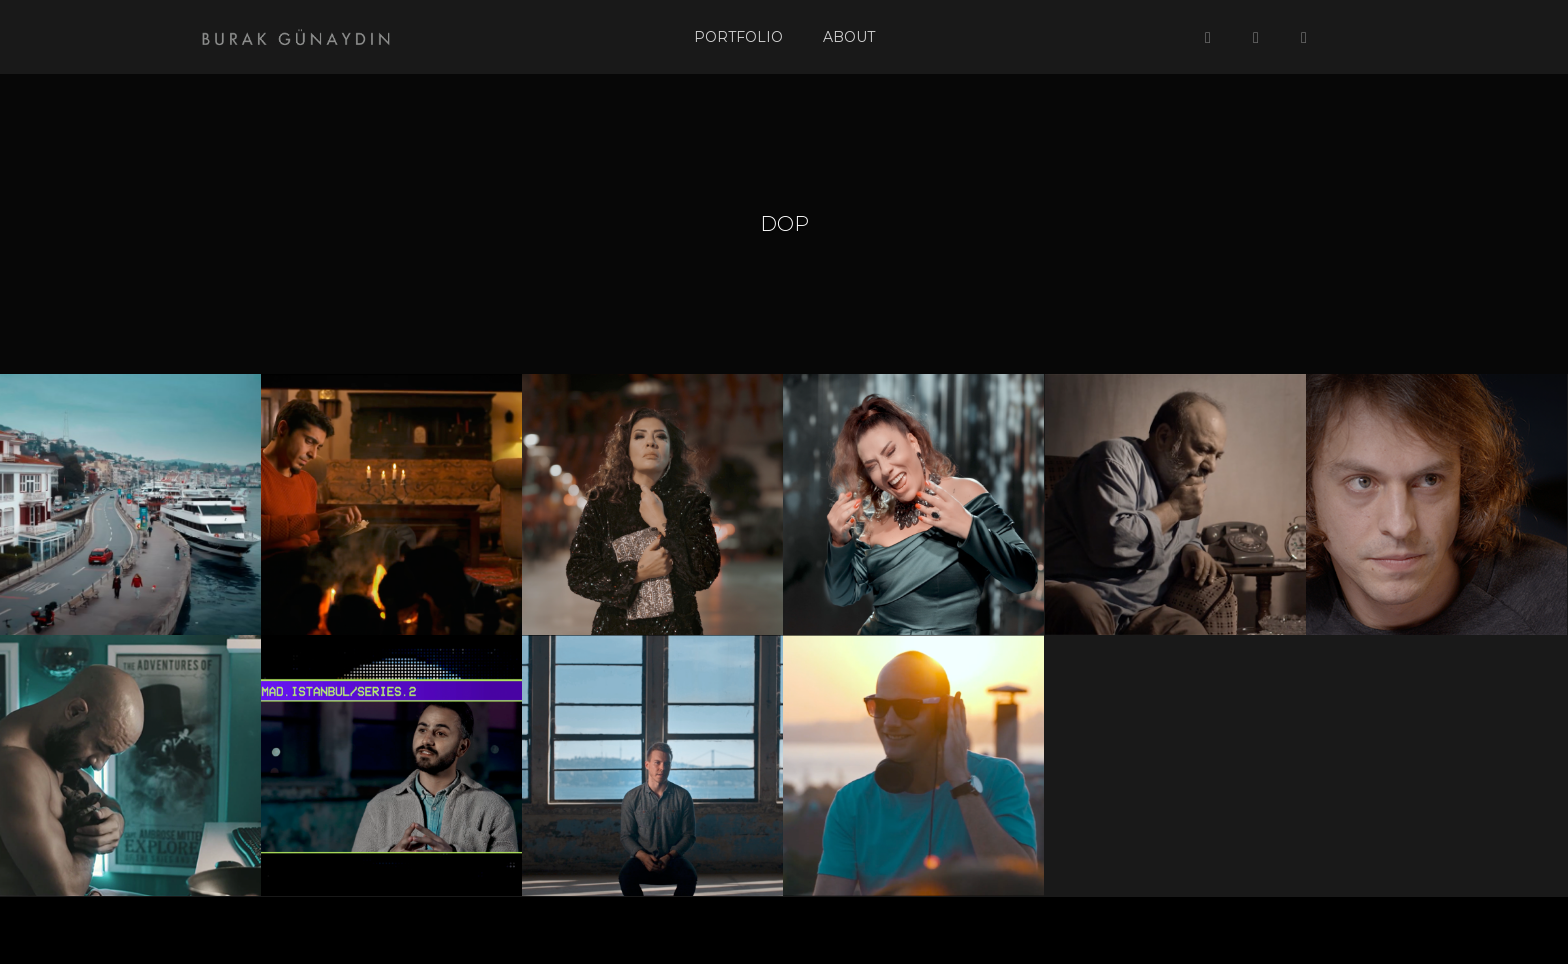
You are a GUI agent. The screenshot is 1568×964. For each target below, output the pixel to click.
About (849, 37)
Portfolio (738, 37)
